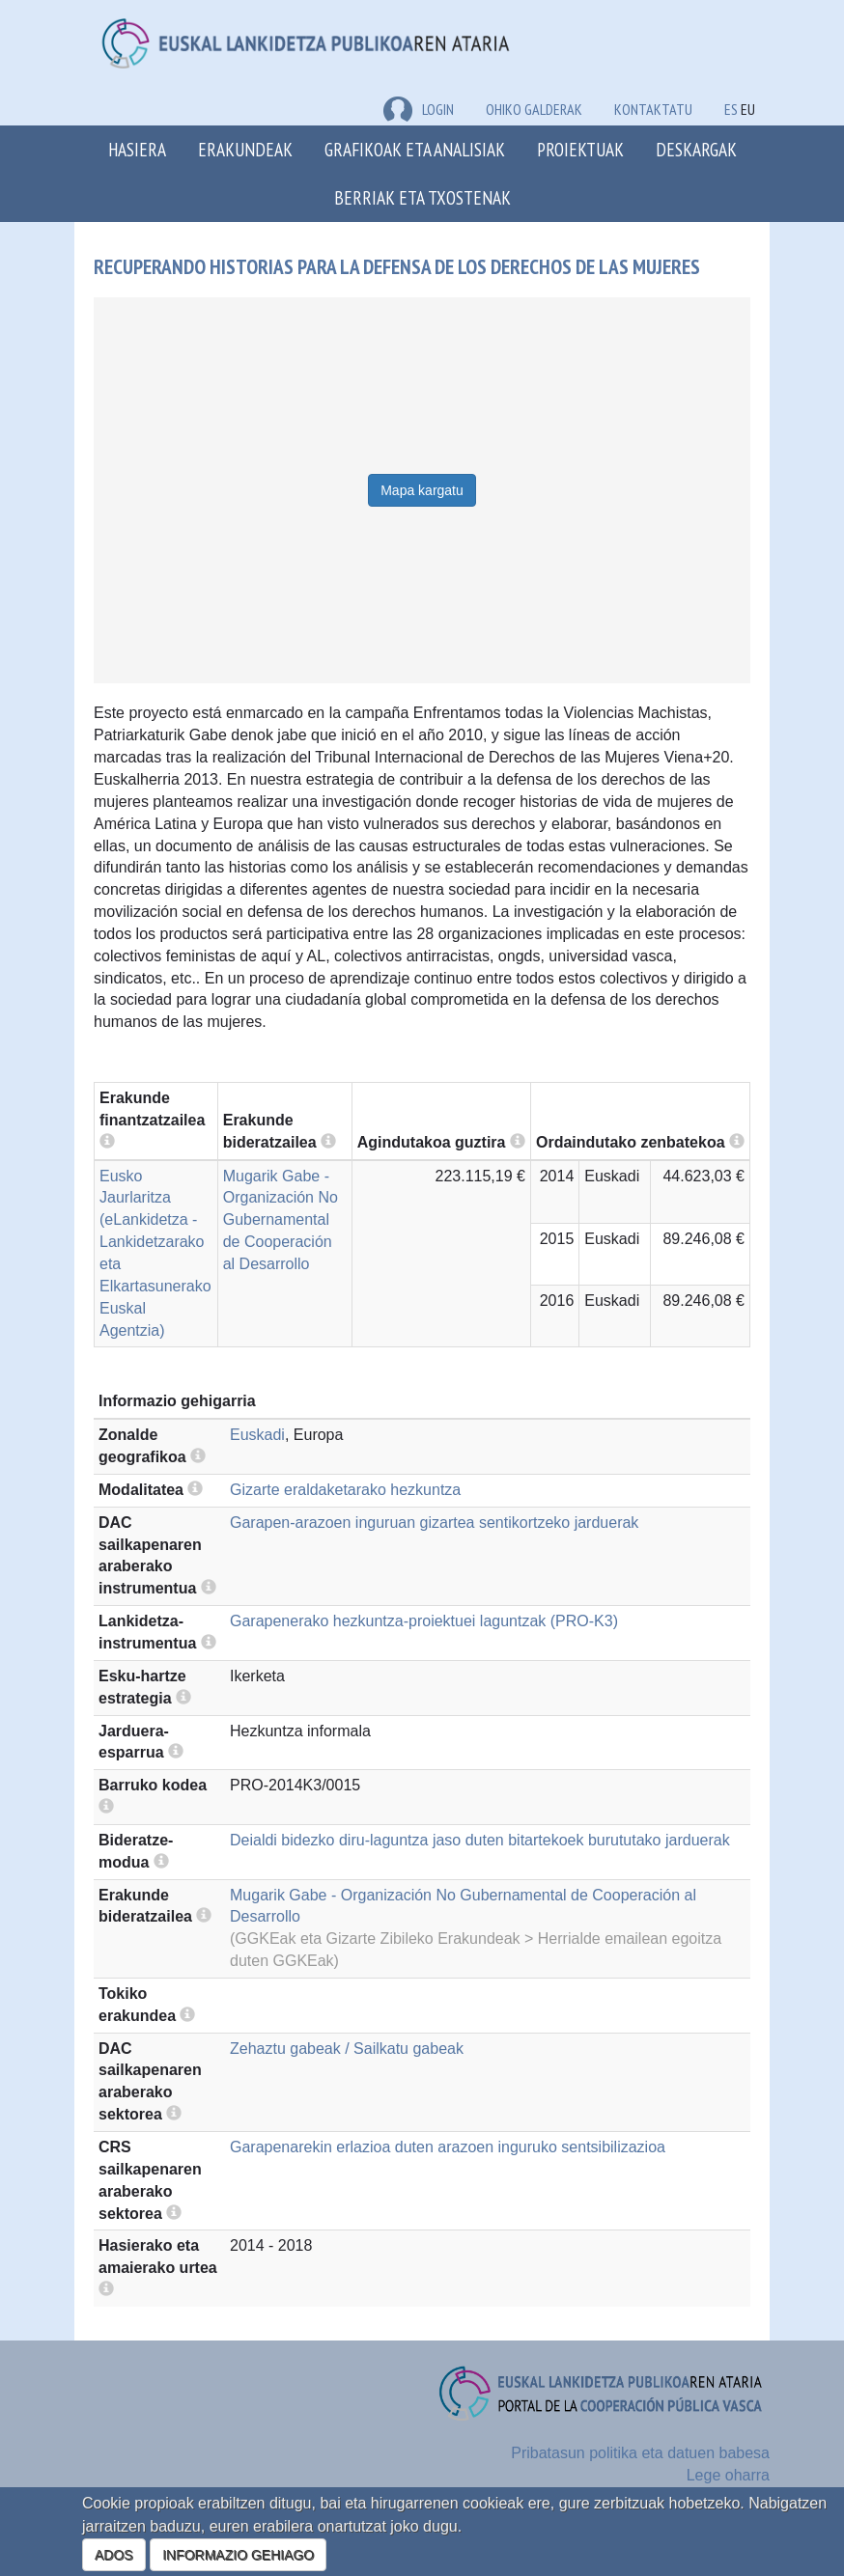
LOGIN (418, 109)
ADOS (114, 2554)
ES (731, 109)
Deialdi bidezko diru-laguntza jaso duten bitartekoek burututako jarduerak (480, 1840)
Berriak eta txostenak (422, 197)
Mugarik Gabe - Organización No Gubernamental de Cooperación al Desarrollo (280, 1220)
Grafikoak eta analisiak (414, 149)
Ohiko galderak (534, 109)
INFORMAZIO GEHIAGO (238, 2554)
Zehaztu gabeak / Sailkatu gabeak (347, 2048)
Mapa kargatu (422, 490)
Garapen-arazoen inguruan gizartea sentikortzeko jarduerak (434, 1522)
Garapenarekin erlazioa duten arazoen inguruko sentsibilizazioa (447, 2147)
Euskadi (257, 1434)
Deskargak (696, 149)
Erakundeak (245, 149)
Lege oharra (728, 2475)
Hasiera (137, 149)
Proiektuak (580, 149)
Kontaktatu (653, 109)
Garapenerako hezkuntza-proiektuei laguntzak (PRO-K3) (424, 1621)
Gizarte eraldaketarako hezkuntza (345, 1490)
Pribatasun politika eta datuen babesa (640, 2453)
